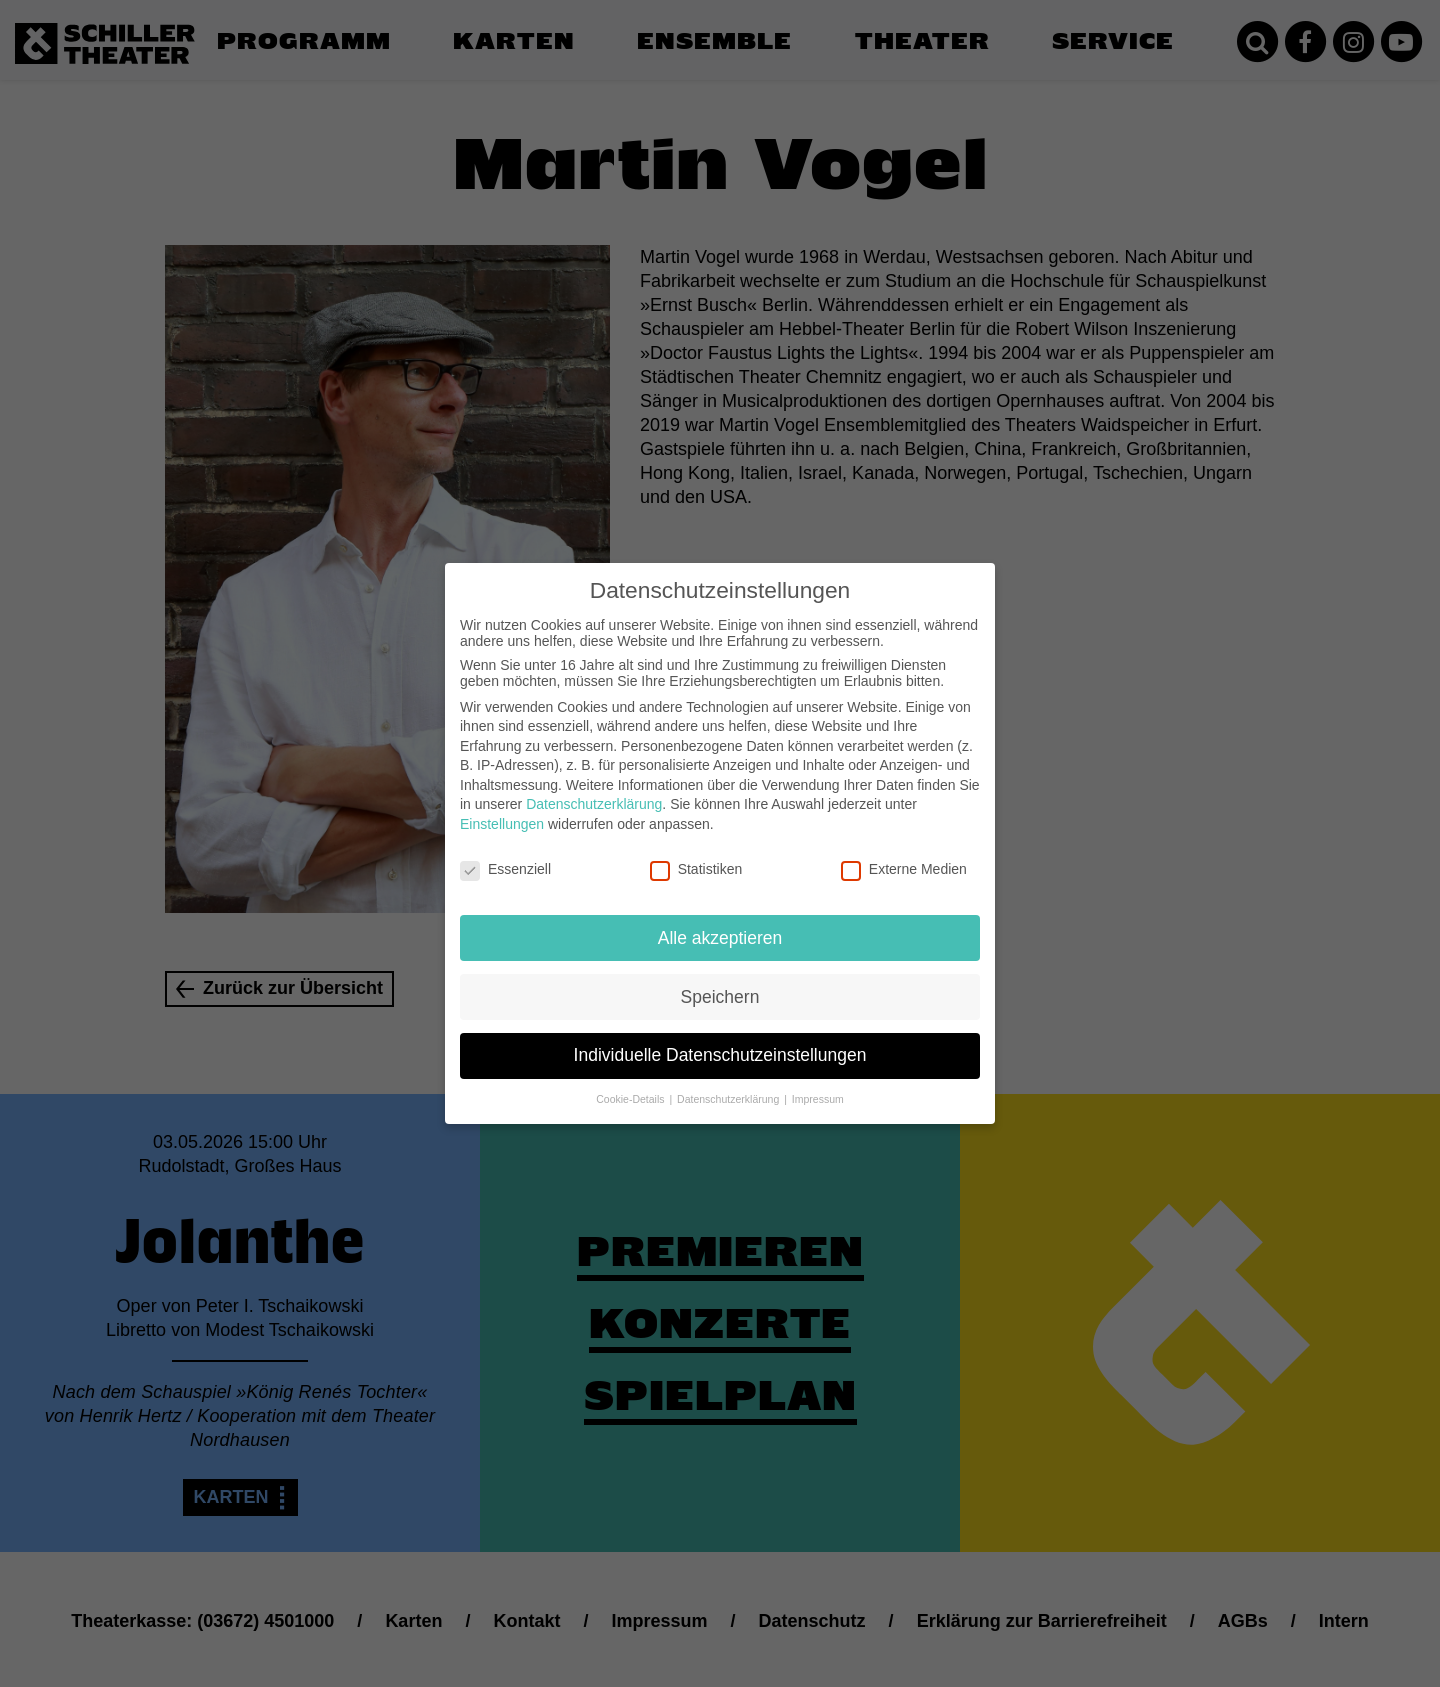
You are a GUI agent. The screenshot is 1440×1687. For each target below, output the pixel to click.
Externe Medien (904, 855)
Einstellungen (502, 810)
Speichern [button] (720, 983)
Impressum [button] (818, 1086)
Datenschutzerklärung (594, 791)
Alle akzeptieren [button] (720, 924)
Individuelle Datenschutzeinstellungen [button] (720, 1042)
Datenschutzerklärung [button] (729, 1086)
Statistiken (696, 855)
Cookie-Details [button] (631, 1086)
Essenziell (505, 855)
